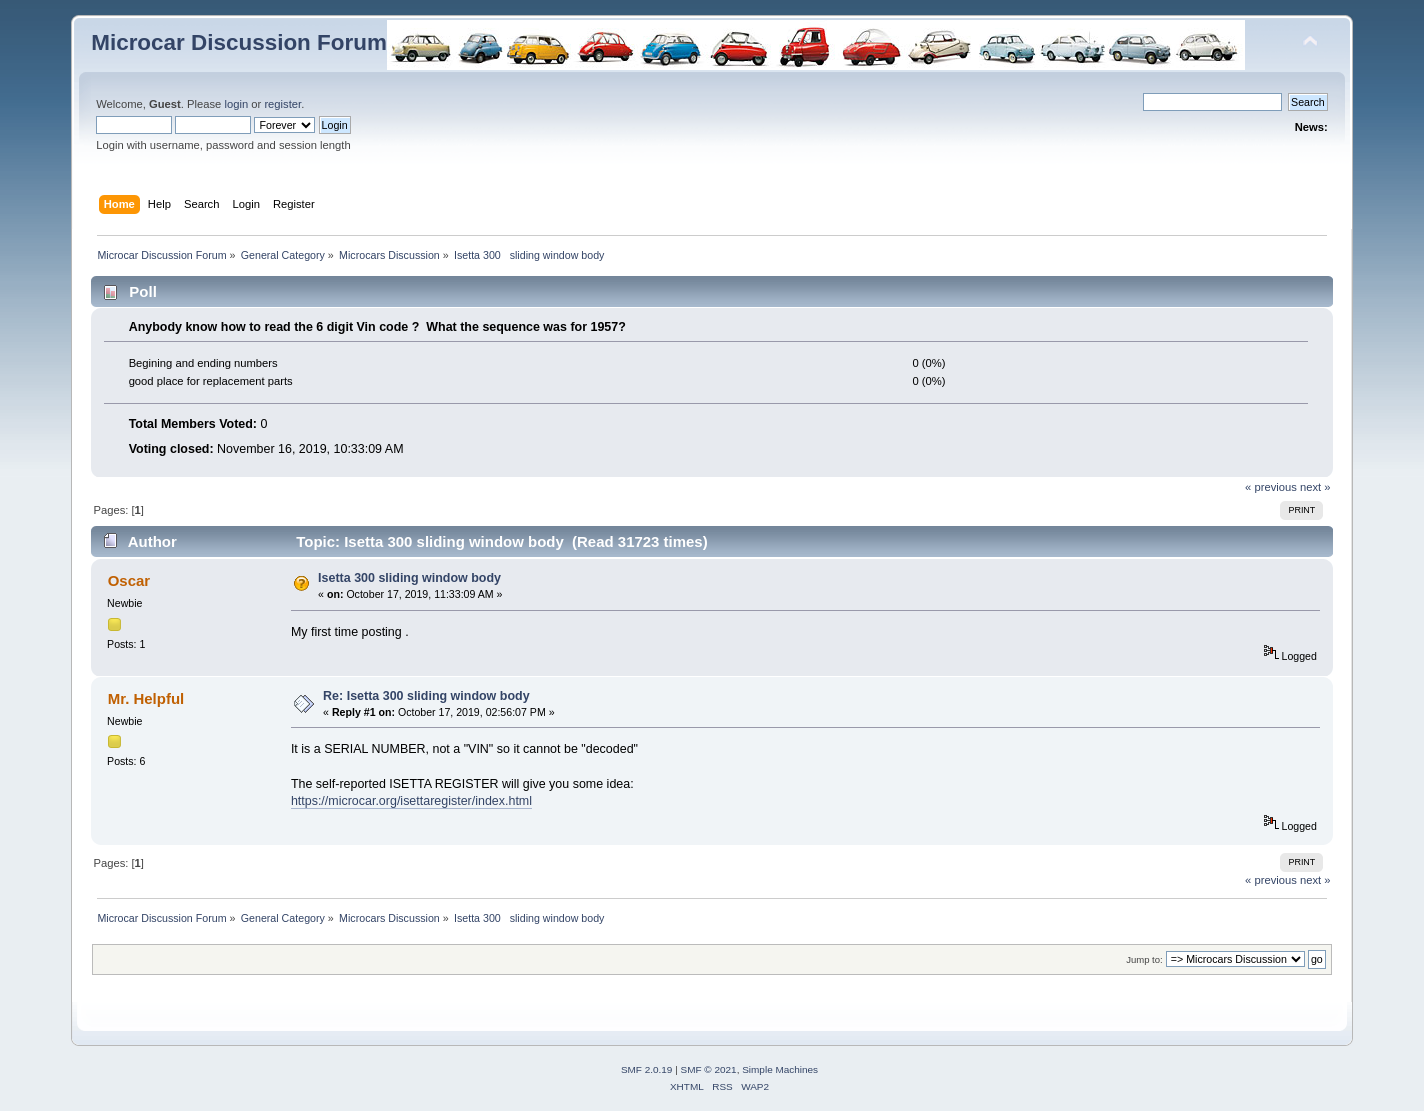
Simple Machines (780, 1069)
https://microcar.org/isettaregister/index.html (411, 801)
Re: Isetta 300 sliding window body (426, 696)
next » (1315, 487)
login (236, 104)
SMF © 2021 (709, 1069)
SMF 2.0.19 (647, 1069)
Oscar (129, 580)
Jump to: (1144, 959)
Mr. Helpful (146, 698)
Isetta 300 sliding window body (409, 578)
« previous (1271, 487)
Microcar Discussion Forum (239, 42)
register (282, 104)
